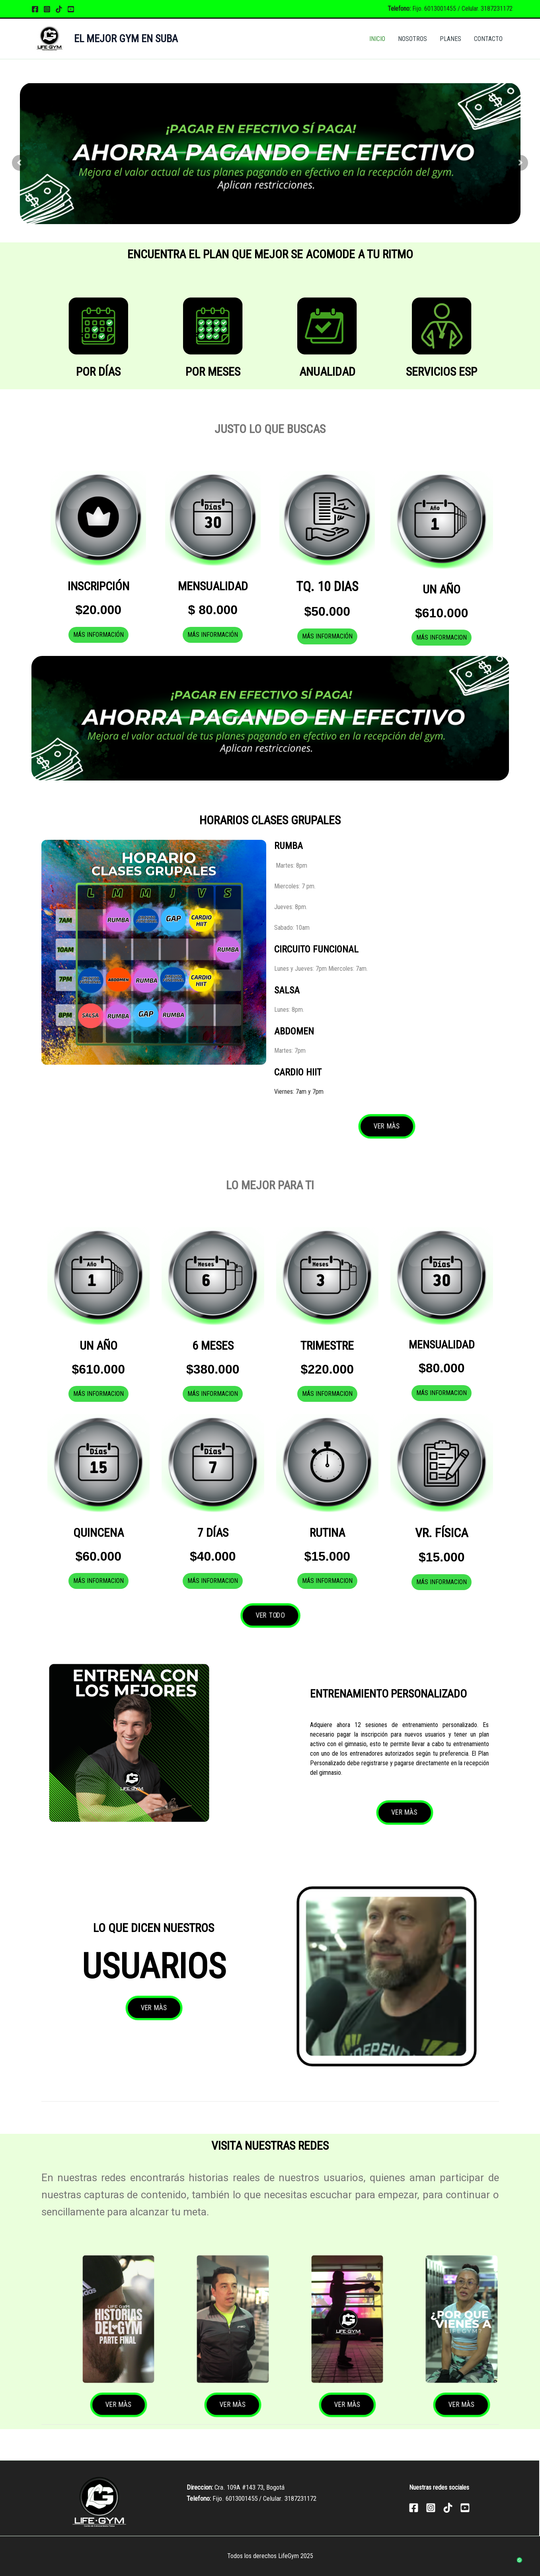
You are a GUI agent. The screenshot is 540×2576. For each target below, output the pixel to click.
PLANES (450, 39)
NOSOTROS (412, 39)
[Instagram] (47, 9)
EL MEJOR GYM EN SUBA (126, 39)
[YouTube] (70, 9)
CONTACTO (488, 39)
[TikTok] (58, 9)
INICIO (377, 39)
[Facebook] (35, 9)
